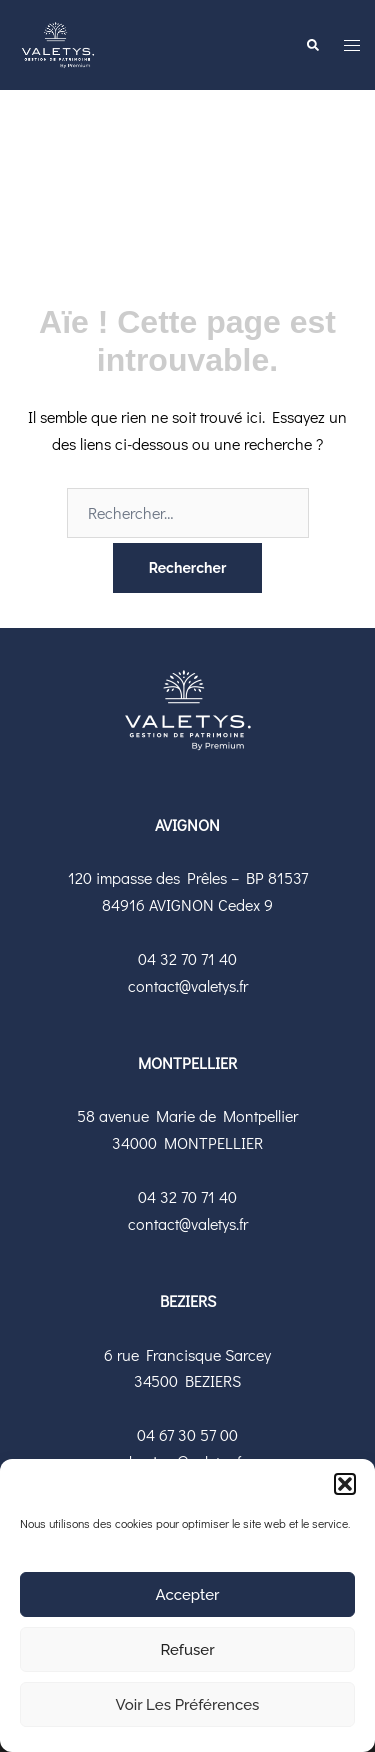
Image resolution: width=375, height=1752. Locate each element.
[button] (345, 1484)
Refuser (187, 1650)
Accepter (188, 1595)
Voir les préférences (188, 1705)
